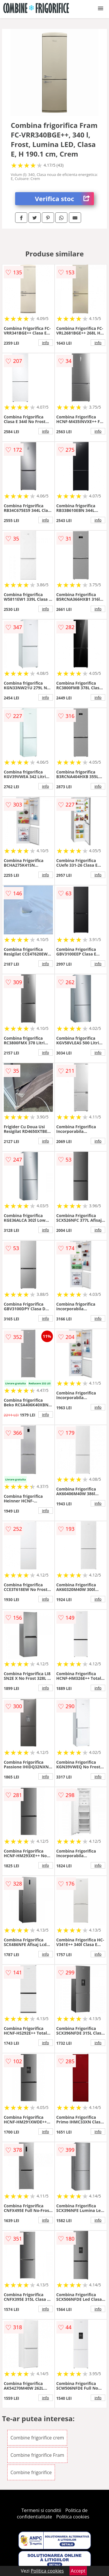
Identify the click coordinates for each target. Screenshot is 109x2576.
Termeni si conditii (41, 2510)
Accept (78, 2571)
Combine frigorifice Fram (37, 2455)
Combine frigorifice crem (37, 2437)
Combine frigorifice (31, 2472)
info (45, 342)
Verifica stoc (64, 198)
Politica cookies (72, 2516)
